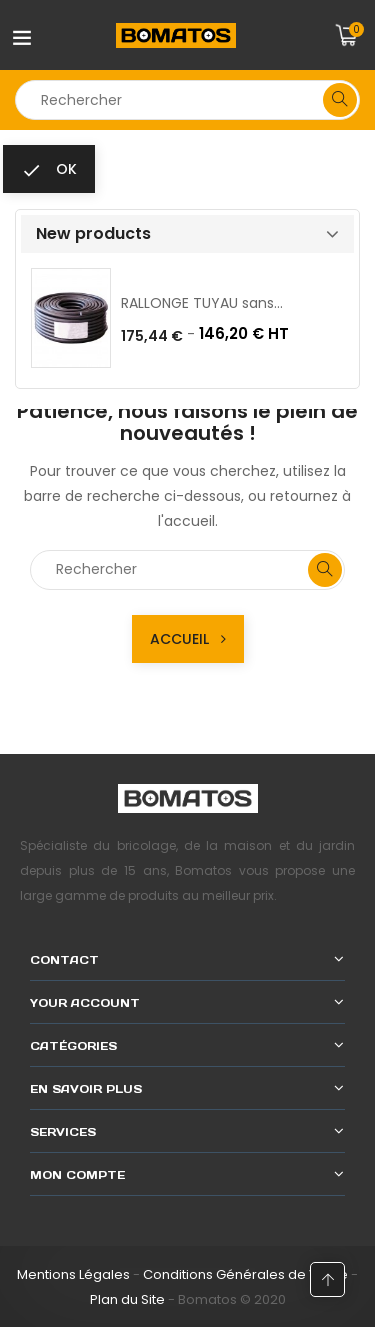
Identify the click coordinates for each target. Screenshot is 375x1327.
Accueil (188, 639)
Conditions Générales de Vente (245, 1274)
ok (49, 170)
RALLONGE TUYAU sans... (202, 303)
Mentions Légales (73, 1274)
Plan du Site (127, 1299)
